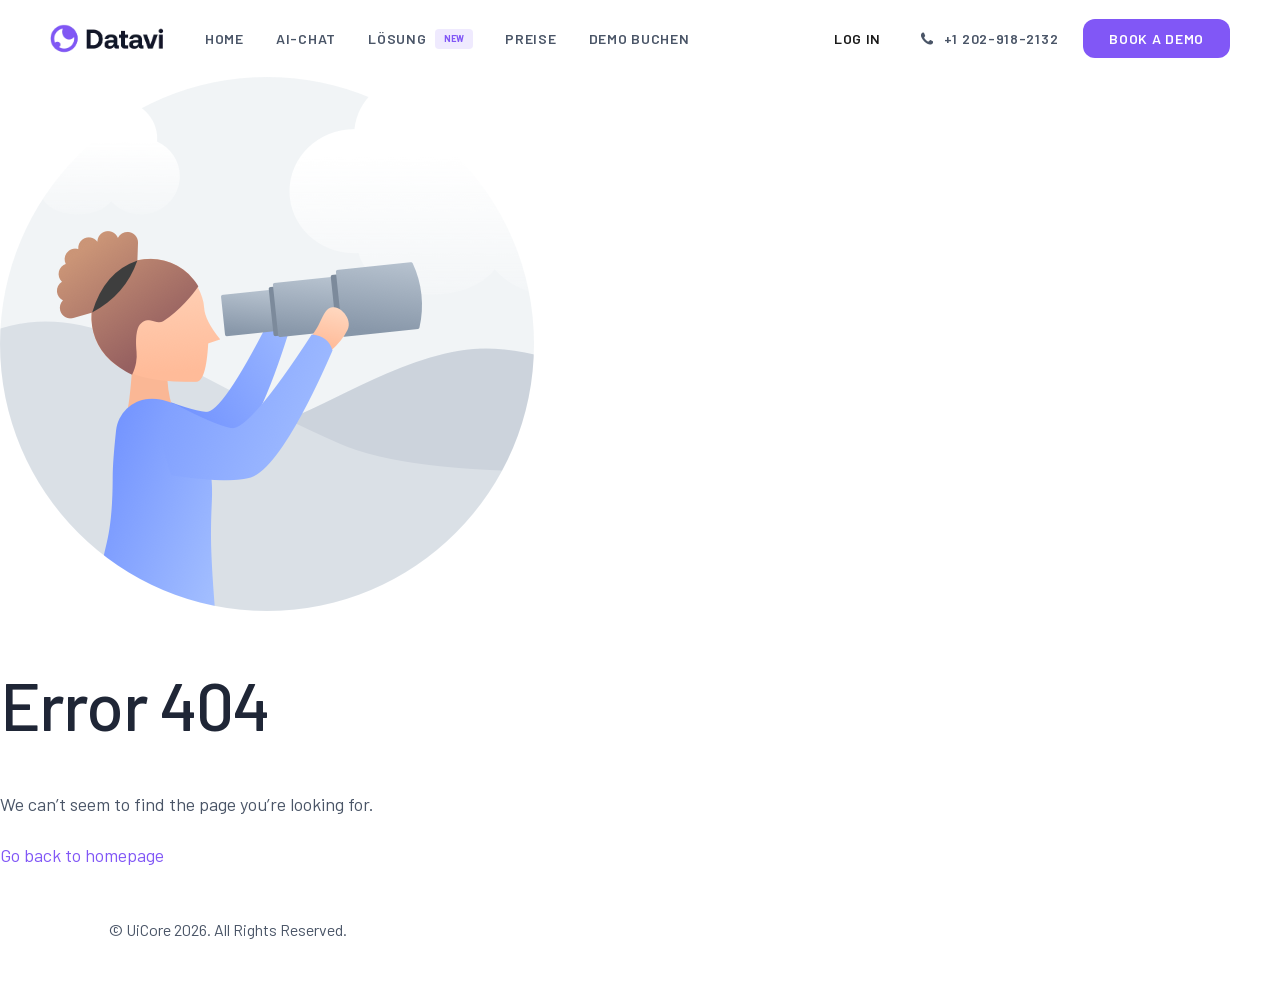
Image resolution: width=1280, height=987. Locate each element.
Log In (865, 38)
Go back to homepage (82, 855)
